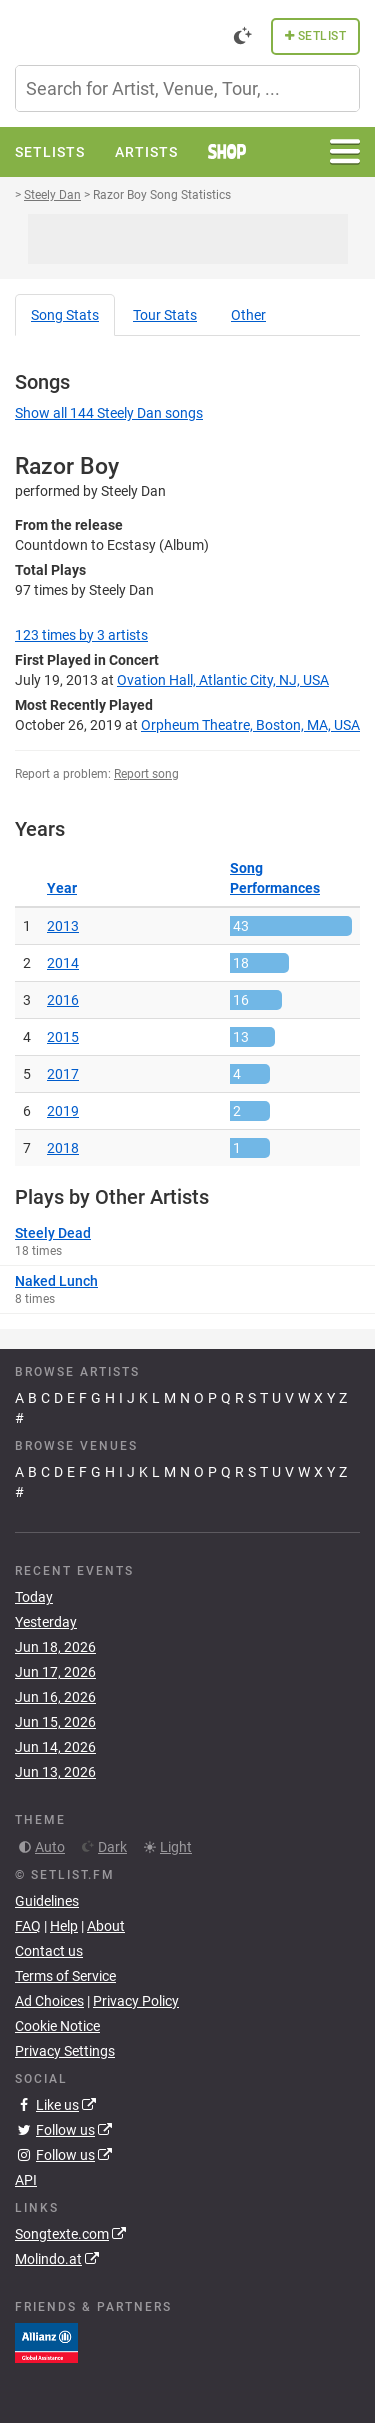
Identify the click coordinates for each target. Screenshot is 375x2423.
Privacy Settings (65, 2051)
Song (65, 315)
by (81, 635)
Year (62, 888)
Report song (146, 774)
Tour (165, 315)
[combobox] (187, 88)
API (26, 2180)
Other (248, 315)
